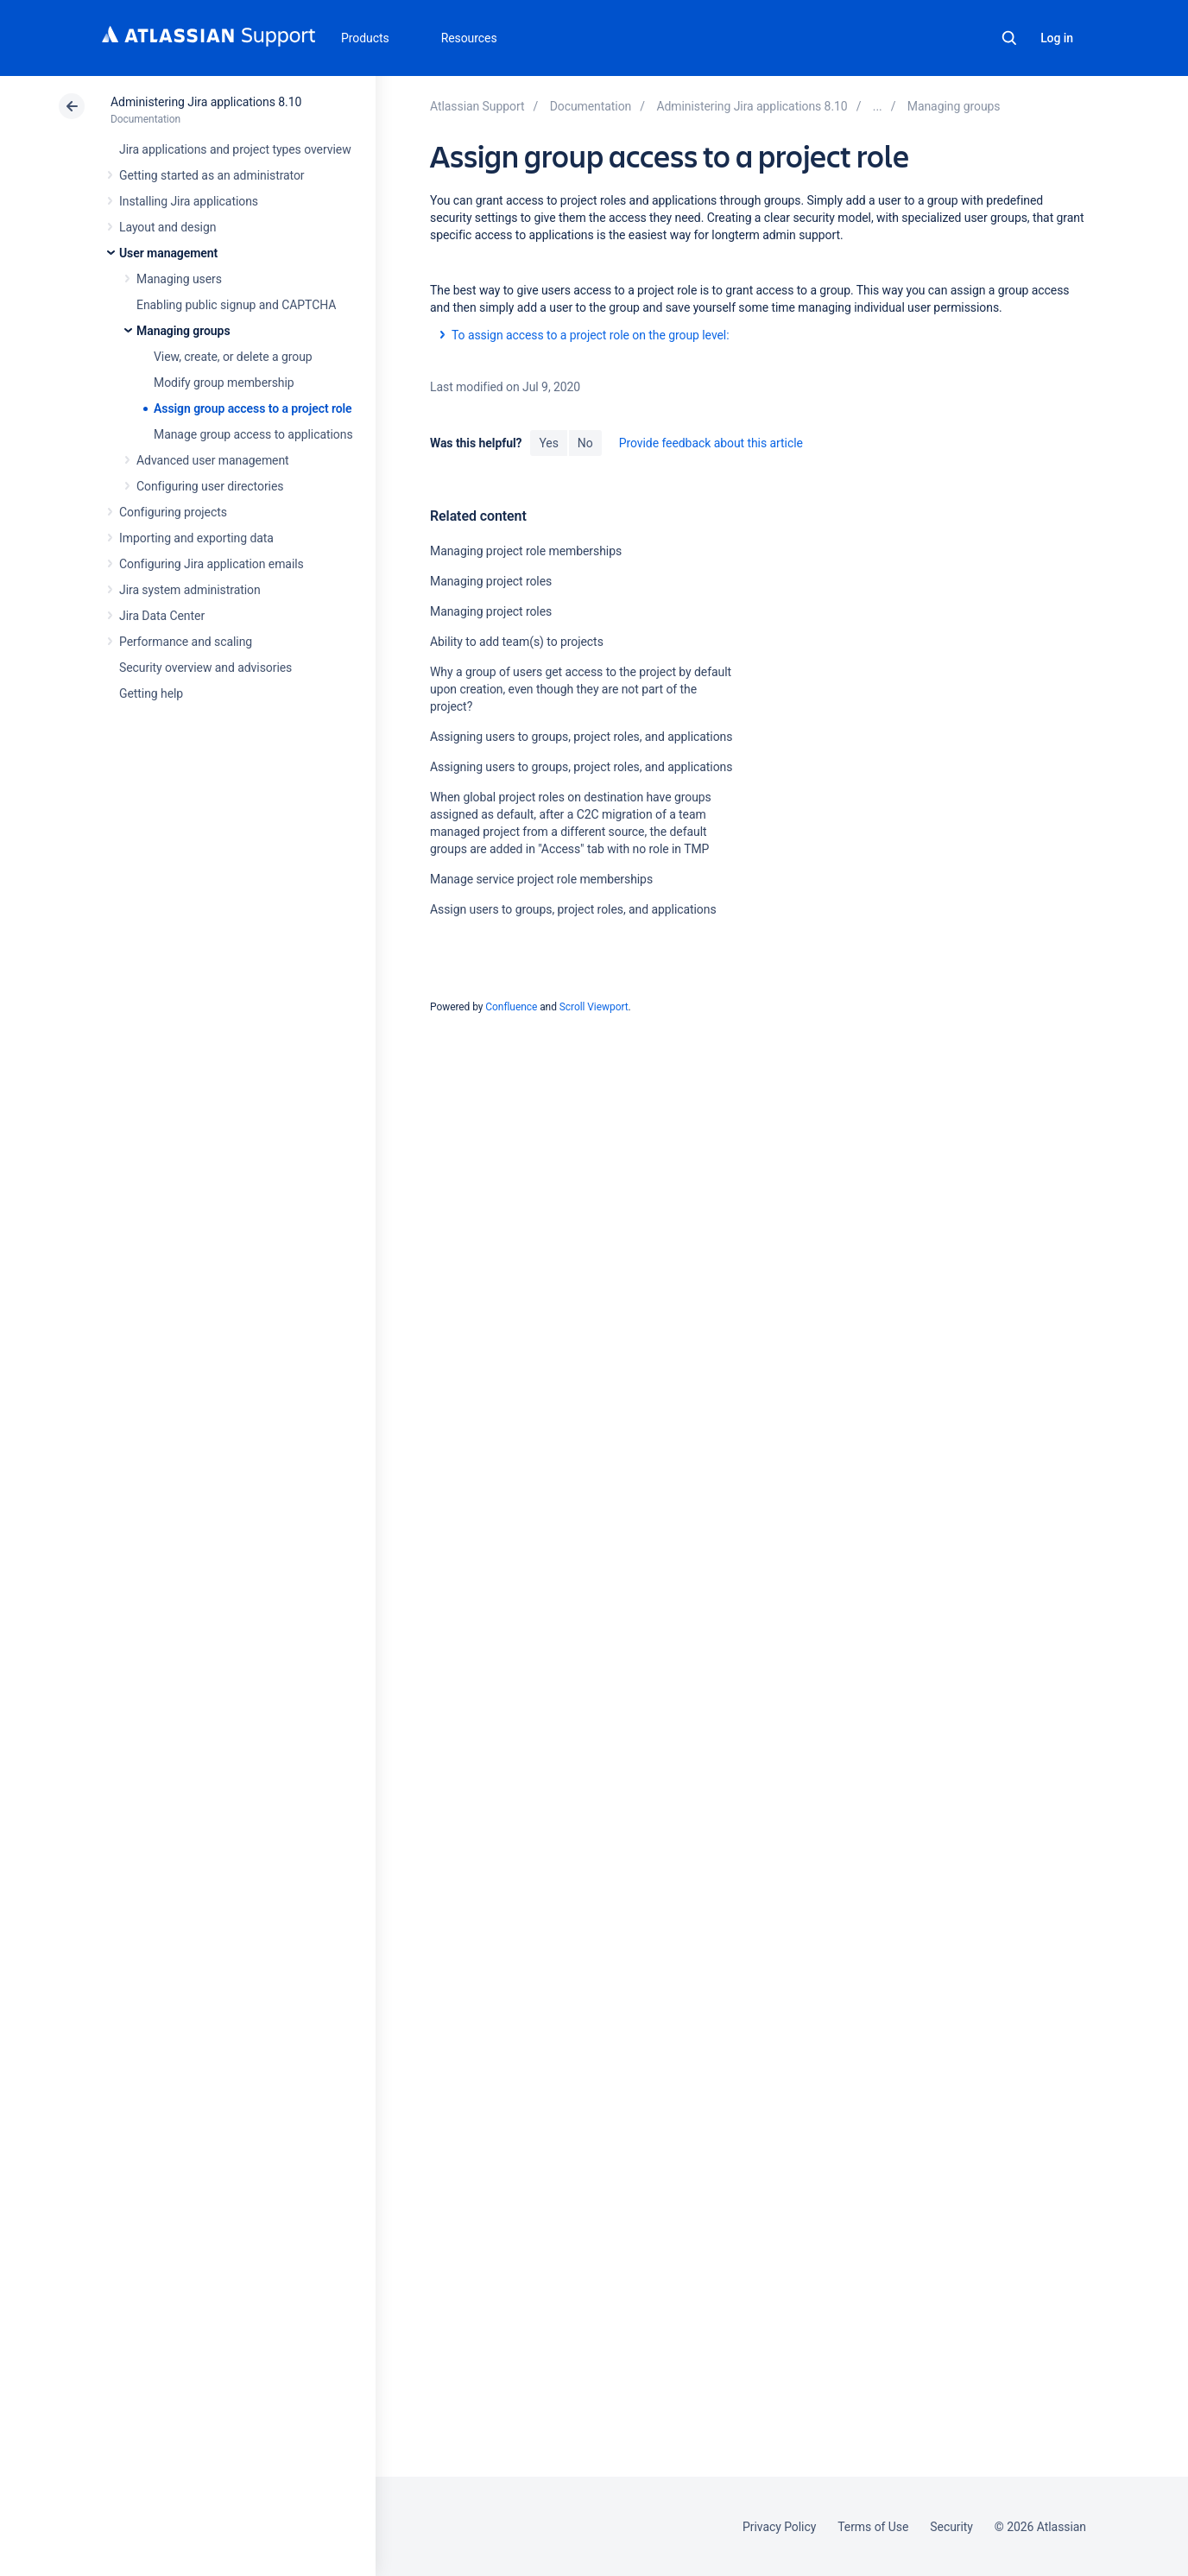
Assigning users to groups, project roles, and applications (581, 737)
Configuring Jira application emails (211, 564)
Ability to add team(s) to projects (516, 642)
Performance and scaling (185, 642)
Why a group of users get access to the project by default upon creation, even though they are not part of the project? (580, 689)
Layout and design (167, 227)
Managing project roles (491, 581)
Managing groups (183, 331)
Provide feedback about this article (711, 443)
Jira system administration (190, 590)
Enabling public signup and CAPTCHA (236, 305)
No (585, 443)
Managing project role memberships (526, 551)
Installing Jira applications (188, 201)
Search (1009, 38)
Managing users (179, 279)
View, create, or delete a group (233, 357)
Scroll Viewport (594, 1007)
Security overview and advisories (205, 667)
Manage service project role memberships (541, 879)
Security (951, 2527)
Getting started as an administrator (212, 175)
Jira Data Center (162, 616)
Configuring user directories (209, 486)
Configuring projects (173, 512)
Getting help (151, 693)
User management (168, 253)
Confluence (511, 1007)
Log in (1056, 38)
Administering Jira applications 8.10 (206, 102)
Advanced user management (212, 460)
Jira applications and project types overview (235, 149)
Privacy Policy (779, 2527)
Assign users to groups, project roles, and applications (573, 909)
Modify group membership (224, 382)
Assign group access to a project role (253, 408)
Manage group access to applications (253, 434)
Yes (548, 443)
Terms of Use (872, 2527)
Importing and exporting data (196, 538)
